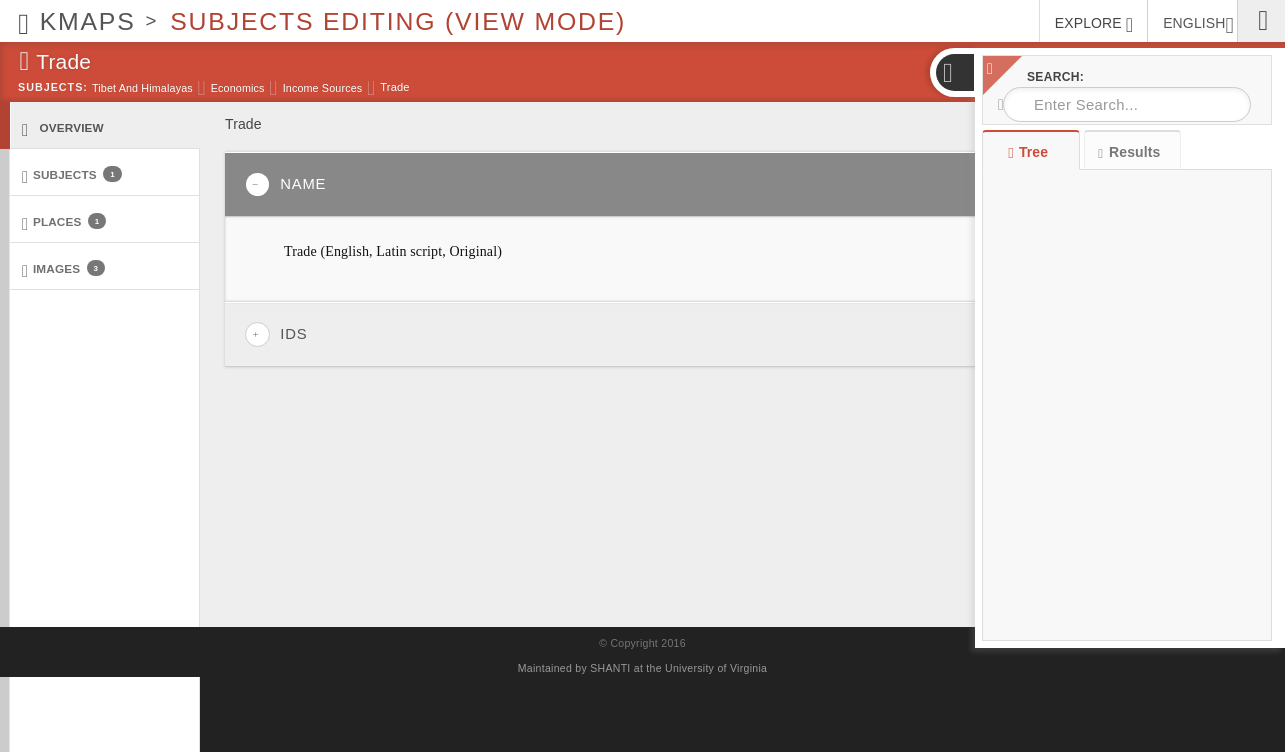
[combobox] (1127, 104)
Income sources (323, 88)
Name (285, 184)
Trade (394, 87)
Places (64, 222)
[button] (954, 72)
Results (1129, 152)
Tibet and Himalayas (142, 88)
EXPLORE (1094, 25)
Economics (238, 88)
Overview (63, 128)
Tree (1030, 152)
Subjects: (53, 87)
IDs (276, 334)
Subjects (72, 175)
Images (63, 269)
